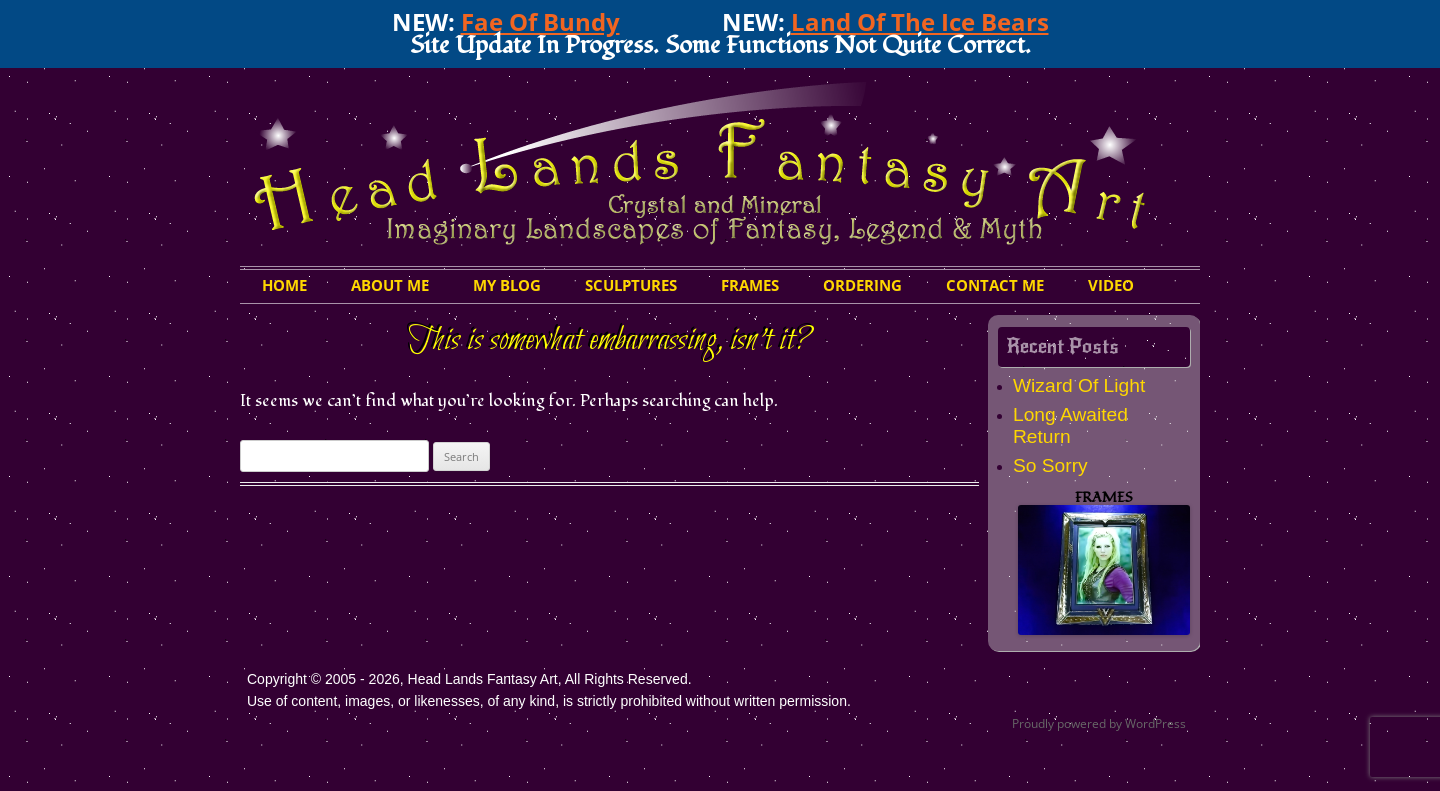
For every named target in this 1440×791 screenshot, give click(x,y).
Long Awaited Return (1070, 425)
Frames (750, 285)
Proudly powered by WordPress (1099, 723)
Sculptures (631, 285)
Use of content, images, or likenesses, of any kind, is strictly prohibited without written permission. (549, 701)
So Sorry (1050, 465)
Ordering (862, 285)
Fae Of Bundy (540, 21)
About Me (390, 285)
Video (1111, 285)
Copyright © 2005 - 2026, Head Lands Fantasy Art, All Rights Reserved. (469, 679)
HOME (284, 285)
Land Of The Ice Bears (920, 21)
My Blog (507, 285)
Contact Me (995, 285)
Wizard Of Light (1079, 385)
